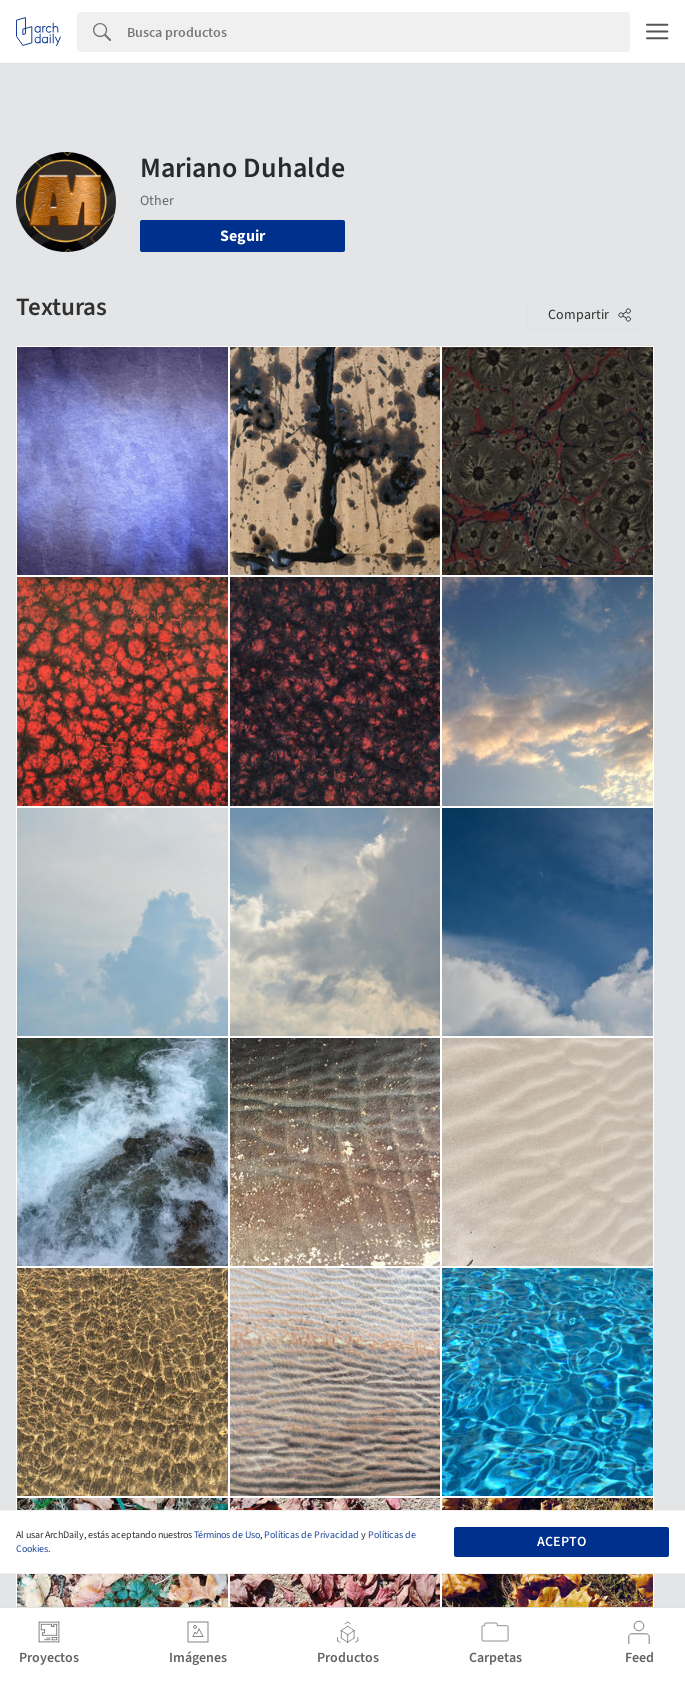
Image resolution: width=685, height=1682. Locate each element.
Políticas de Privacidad (311, 1535)
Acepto (561, 1542)
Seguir (242, 236)
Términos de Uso (227, 1535)
